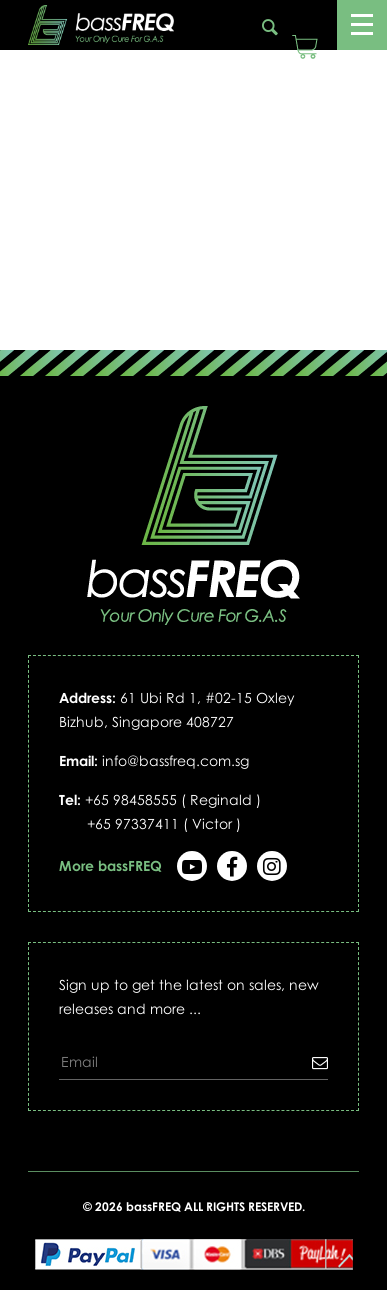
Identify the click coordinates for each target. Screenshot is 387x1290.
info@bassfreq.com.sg (175, 760)
